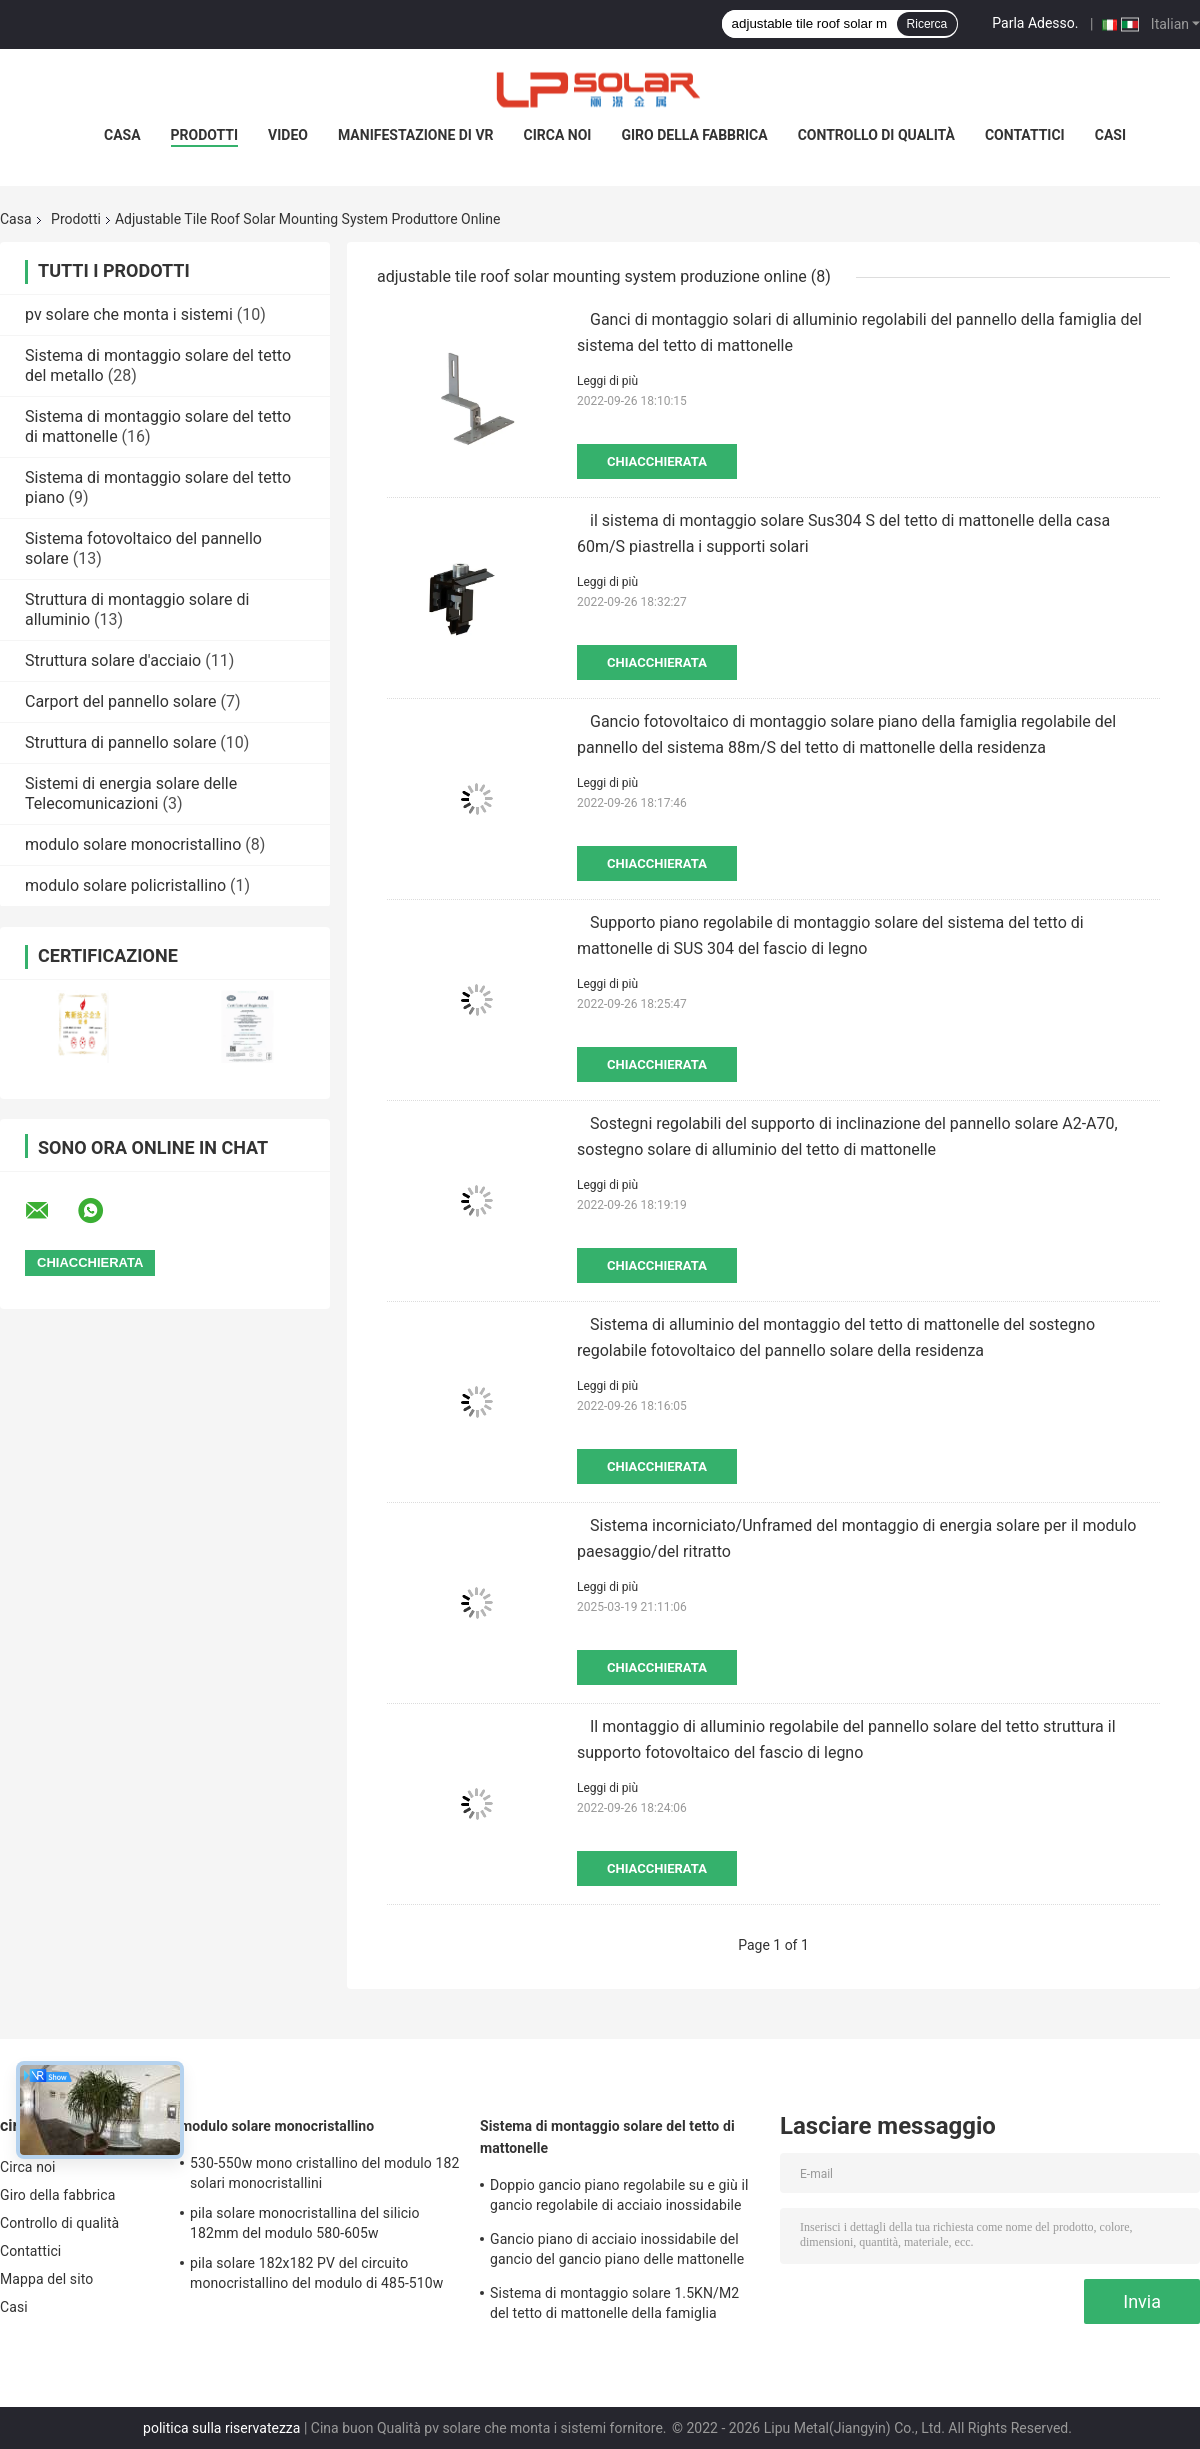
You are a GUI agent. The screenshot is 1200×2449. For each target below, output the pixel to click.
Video (288, 135)
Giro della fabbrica (694, 135)
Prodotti (205, 135)
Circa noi (558, 135)
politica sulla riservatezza (221, 2428)
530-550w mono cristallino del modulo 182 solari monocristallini (324, 2173)
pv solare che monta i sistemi (129, 314)
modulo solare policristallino (125, 885)
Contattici (1025, 135)
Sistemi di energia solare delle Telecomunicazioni (131, 793)
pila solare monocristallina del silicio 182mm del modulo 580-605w (305, 2223)
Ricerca (927, 24)
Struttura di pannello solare (120, 742)
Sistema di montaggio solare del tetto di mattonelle (607, 2137)
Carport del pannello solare (120, 701)
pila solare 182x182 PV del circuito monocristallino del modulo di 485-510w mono (316, 2276)
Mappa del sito (46, 2279)
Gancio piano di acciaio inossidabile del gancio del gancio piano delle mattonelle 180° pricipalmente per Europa (617, 2252)
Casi (1110, 135)
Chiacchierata (657, 461)
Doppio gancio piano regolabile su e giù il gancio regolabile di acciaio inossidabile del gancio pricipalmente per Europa (619, 2198)
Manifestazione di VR (416, 135)
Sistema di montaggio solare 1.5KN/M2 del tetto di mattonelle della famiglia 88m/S (614, 2306)
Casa (122, 135)
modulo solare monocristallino (133, 844)
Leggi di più (607, 381)
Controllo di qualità (876, 135)
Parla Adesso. (1035, 23)
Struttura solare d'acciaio (113, 660)
